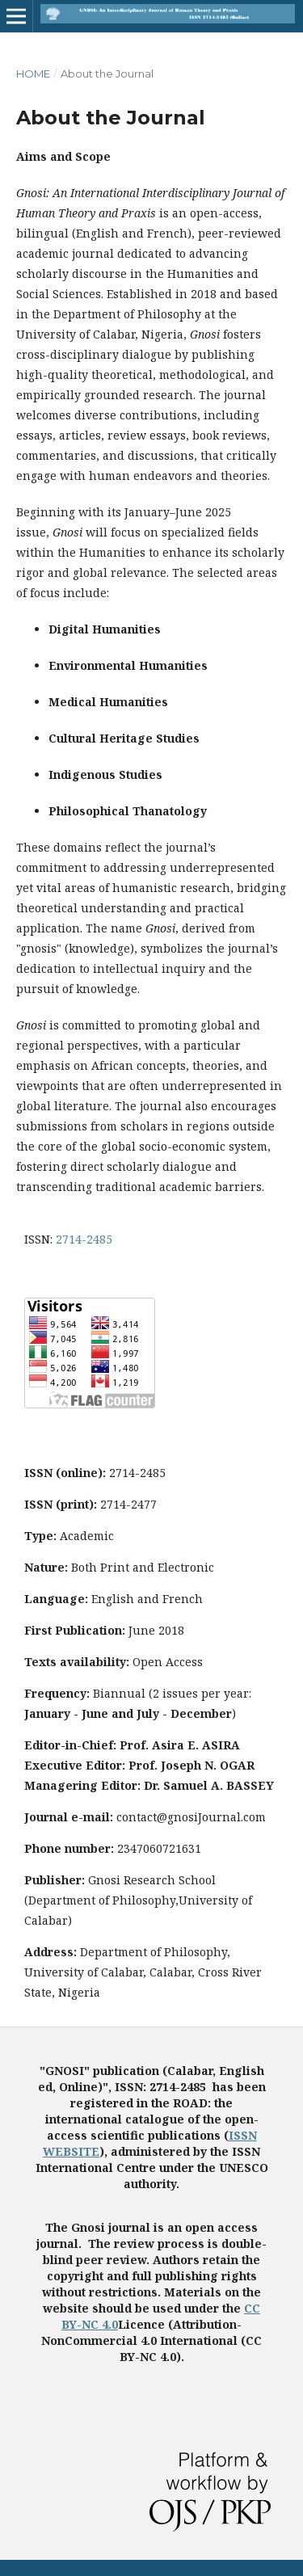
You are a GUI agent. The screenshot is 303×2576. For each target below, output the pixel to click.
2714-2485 (84, 1239)
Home (33, 73)
